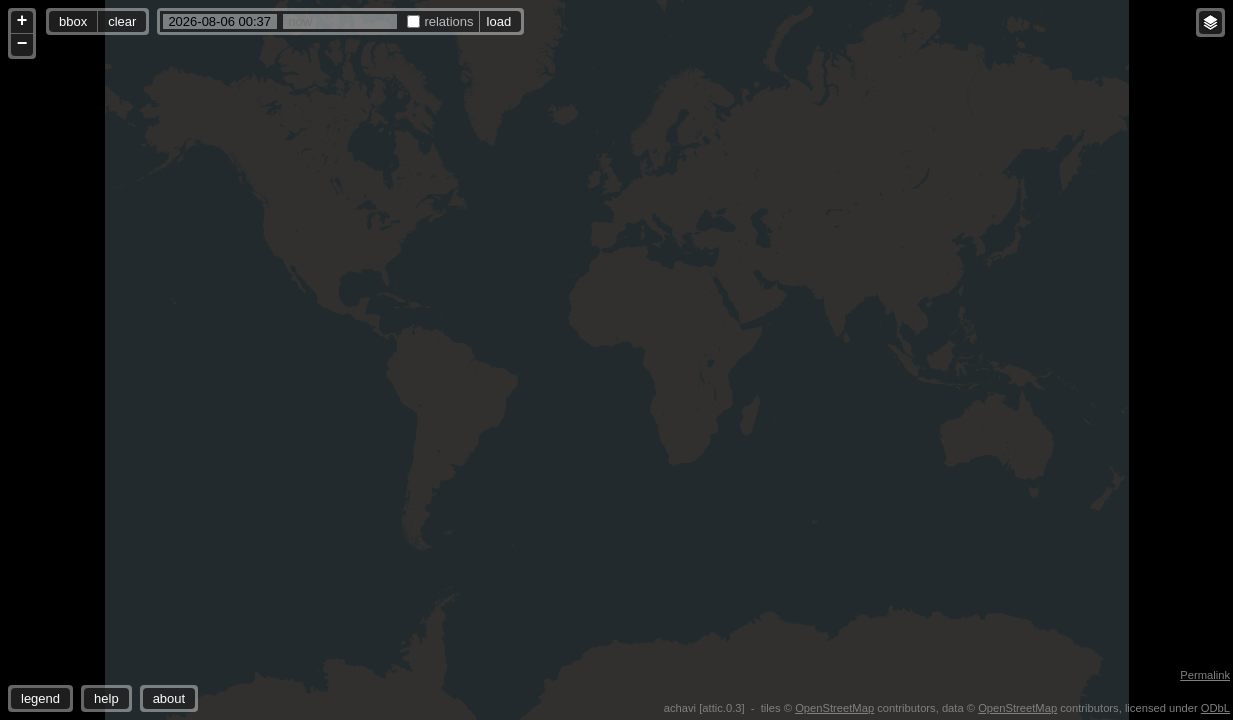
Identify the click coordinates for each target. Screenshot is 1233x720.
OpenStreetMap (834, 708)
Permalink (1205, 675)
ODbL (1215, 708)
